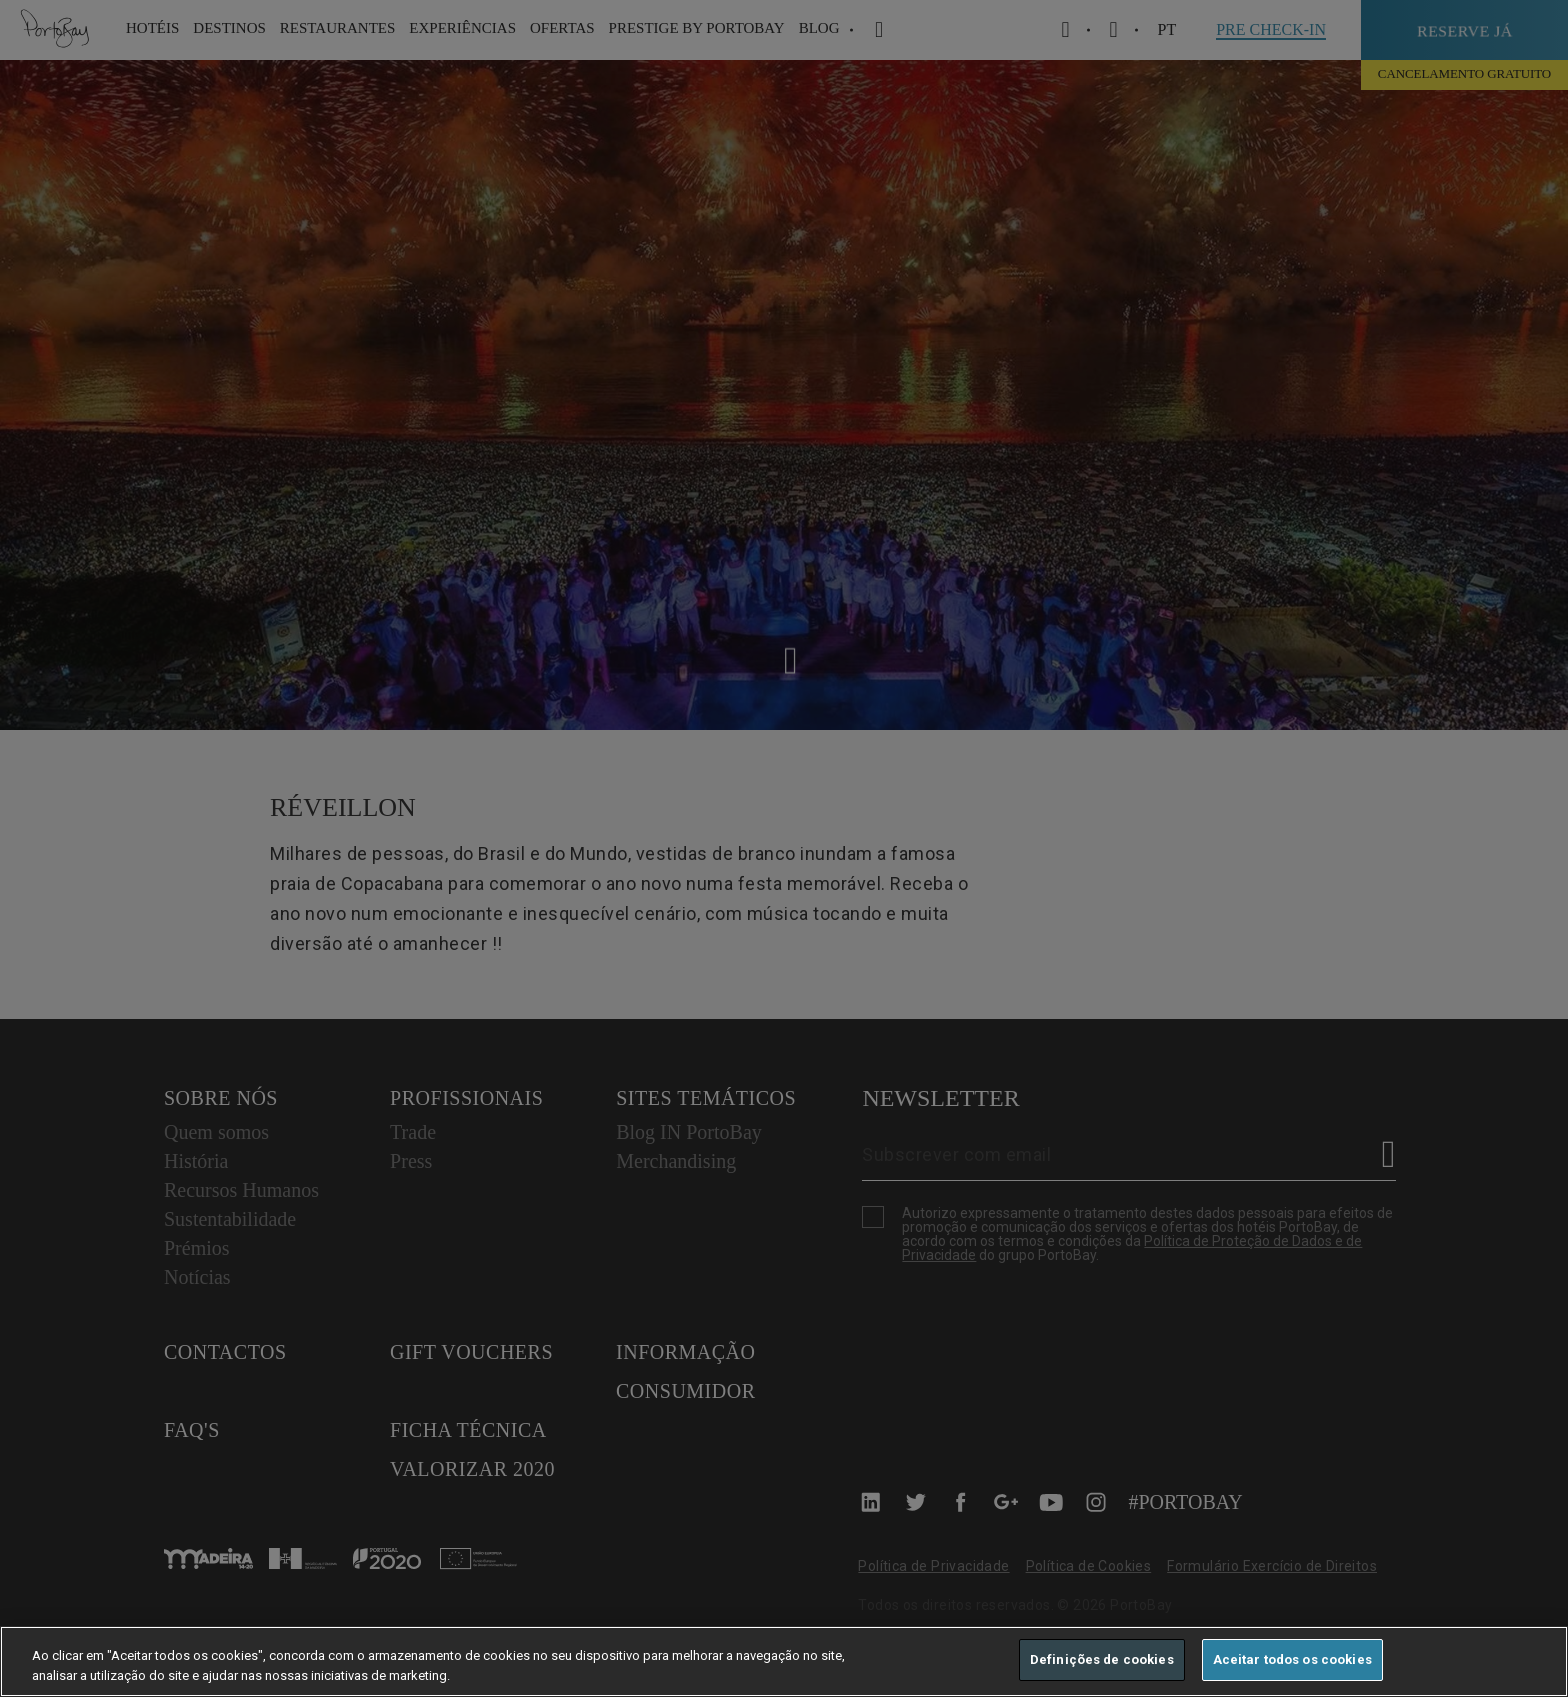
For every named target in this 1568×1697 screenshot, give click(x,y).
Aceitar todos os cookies (1292, 1659)
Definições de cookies (1102, 1659)
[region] (784, 1661)
